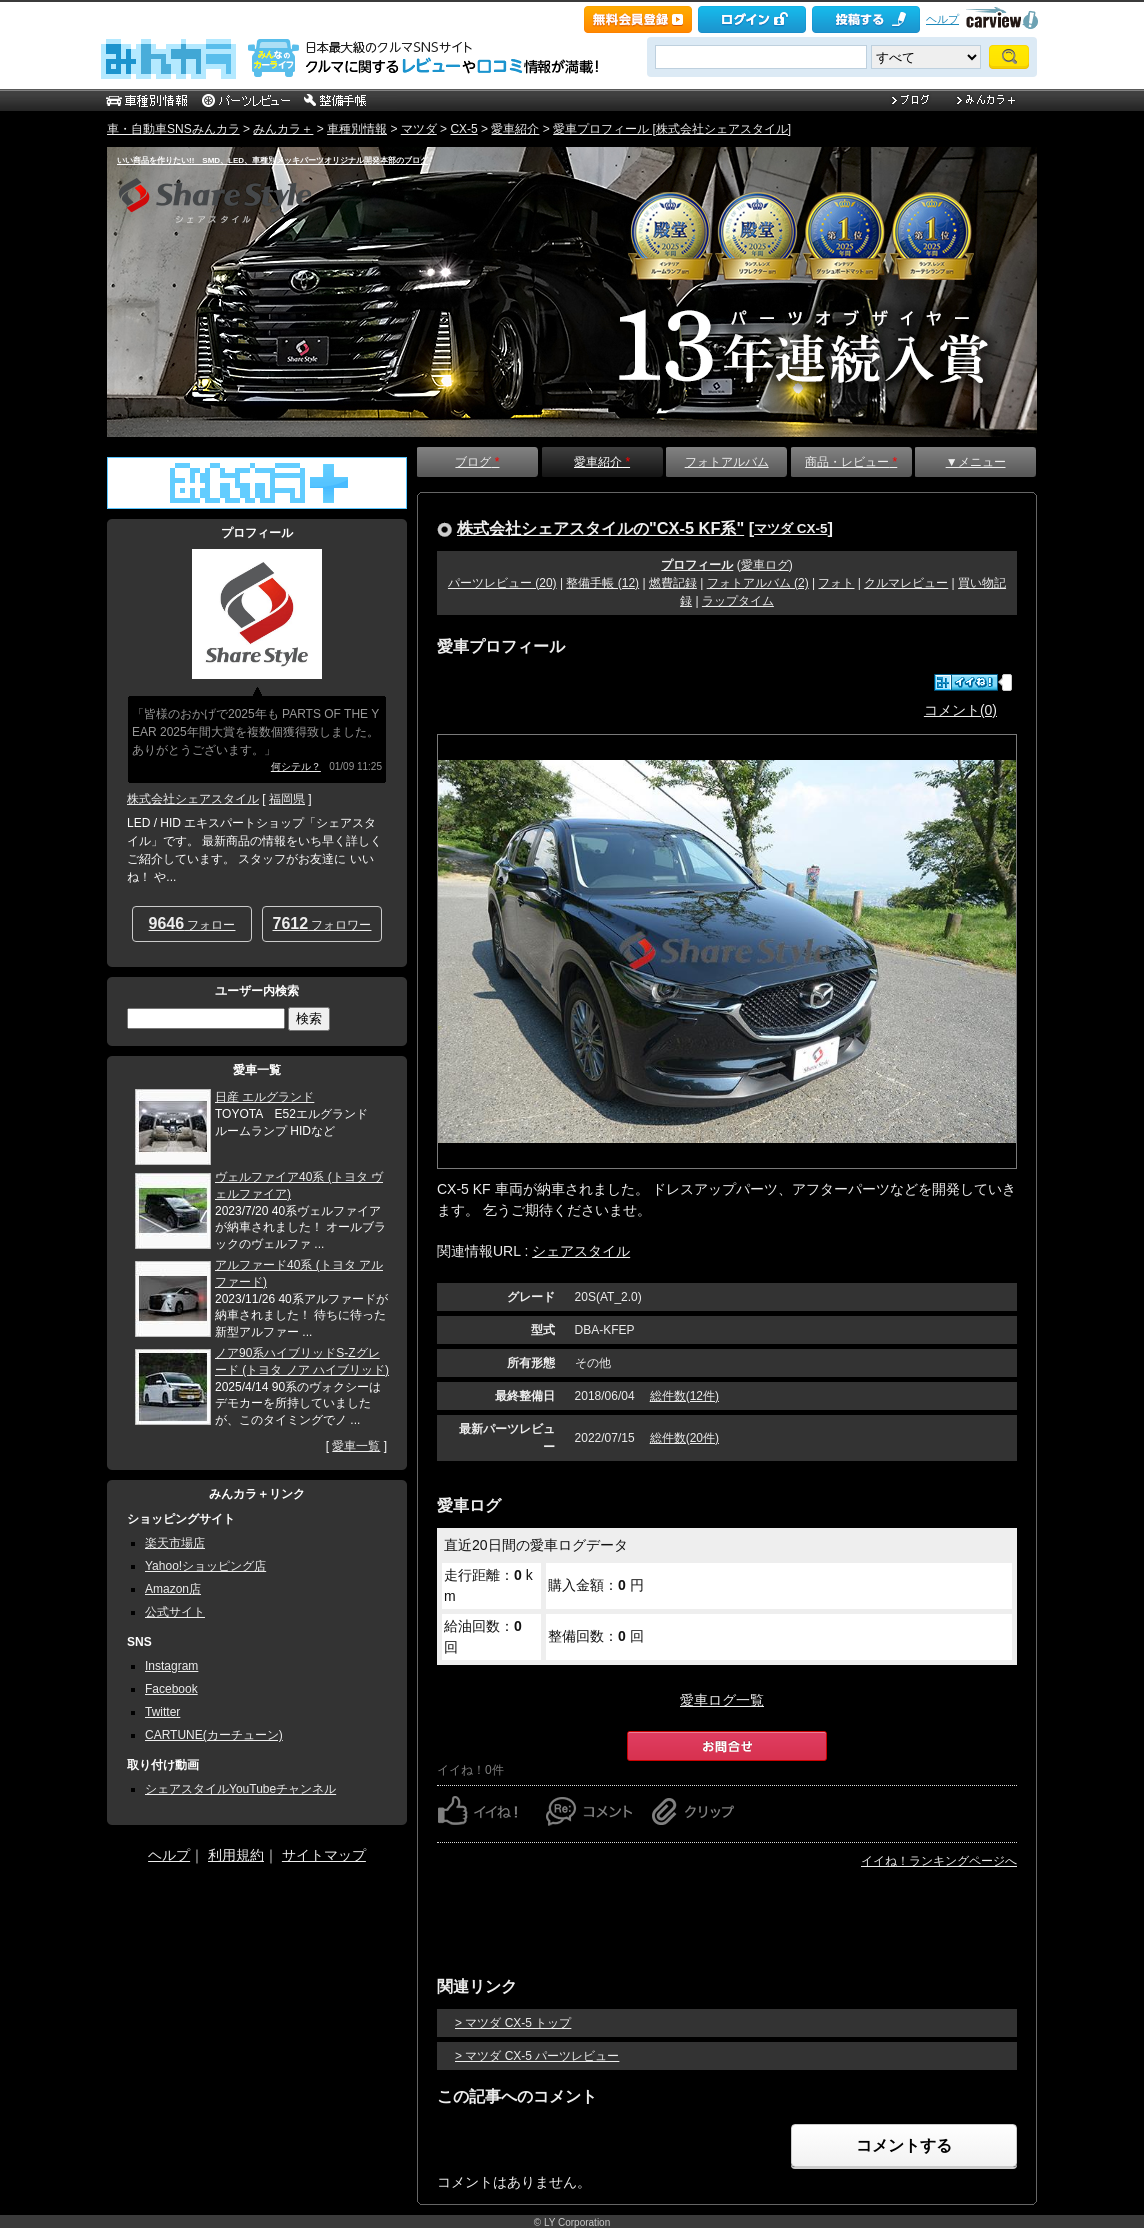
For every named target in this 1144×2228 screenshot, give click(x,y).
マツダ (419, 129)
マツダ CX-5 (790, 528)
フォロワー (322, 923)
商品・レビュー (851, 462)
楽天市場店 (175, 1543)
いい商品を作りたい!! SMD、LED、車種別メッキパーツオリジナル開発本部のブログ (272, 160)
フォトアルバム (727, 462)
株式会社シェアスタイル (193, 799)
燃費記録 (673, 583)
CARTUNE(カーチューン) (214, 1735)
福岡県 (287, 799)
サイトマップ (324, 1855)
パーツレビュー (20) (502, 583)
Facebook (171, 1689)
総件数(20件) (684, 1438)
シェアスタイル (581, 1251)
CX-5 (463, 129)
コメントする (904, 2145)
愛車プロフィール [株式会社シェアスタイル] (672, 129)
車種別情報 (357, 129)
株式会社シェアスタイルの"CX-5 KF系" (600, 528)
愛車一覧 (356, 1446)
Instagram (171, 1666)
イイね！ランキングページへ (939, 1861)
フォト (836, 583)
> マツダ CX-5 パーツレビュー (537, 2056)
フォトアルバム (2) (758, 583)
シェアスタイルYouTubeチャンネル (240, 1789)
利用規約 (236, 1855)
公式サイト (175, 1612)
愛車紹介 (515, 129)
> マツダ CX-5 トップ (513, 2023)
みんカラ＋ (283, 129)
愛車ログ (765, 565)
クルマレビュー (906, 583)
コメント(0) (960, 710)
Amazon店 (173, 1589)
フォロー (192, 923)
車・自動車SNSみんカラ (173, 129)
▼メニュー (976, 462)
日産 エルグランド (264, 1097)
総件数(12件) (684, 1396)
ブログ (477, 462)
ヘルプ (942, 19)
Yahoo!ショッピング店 (205, 1566)
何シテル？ (296, 766)
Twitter (162, 1712)
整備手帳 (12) (602, 583)
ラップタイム (738, 601)
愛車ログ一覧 (722, 1700)
